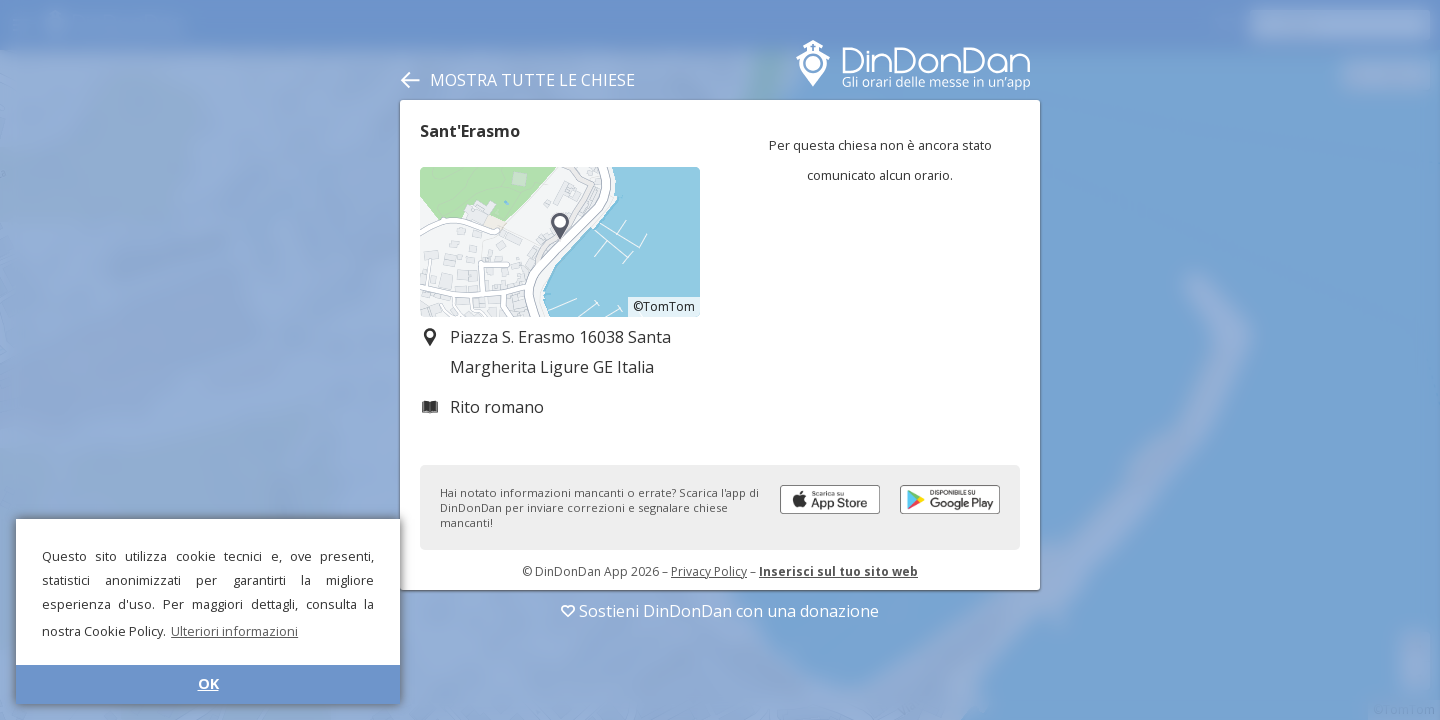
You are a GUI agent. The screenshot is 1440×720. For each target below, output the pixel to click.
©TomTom (664, 306)
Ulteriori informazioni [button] (234, 631)
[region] (560, 242)
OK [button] (208, 683)
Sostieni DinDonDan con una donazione (720, 611)
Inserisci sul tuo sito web (838, 571)
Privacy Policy (709, 571)
